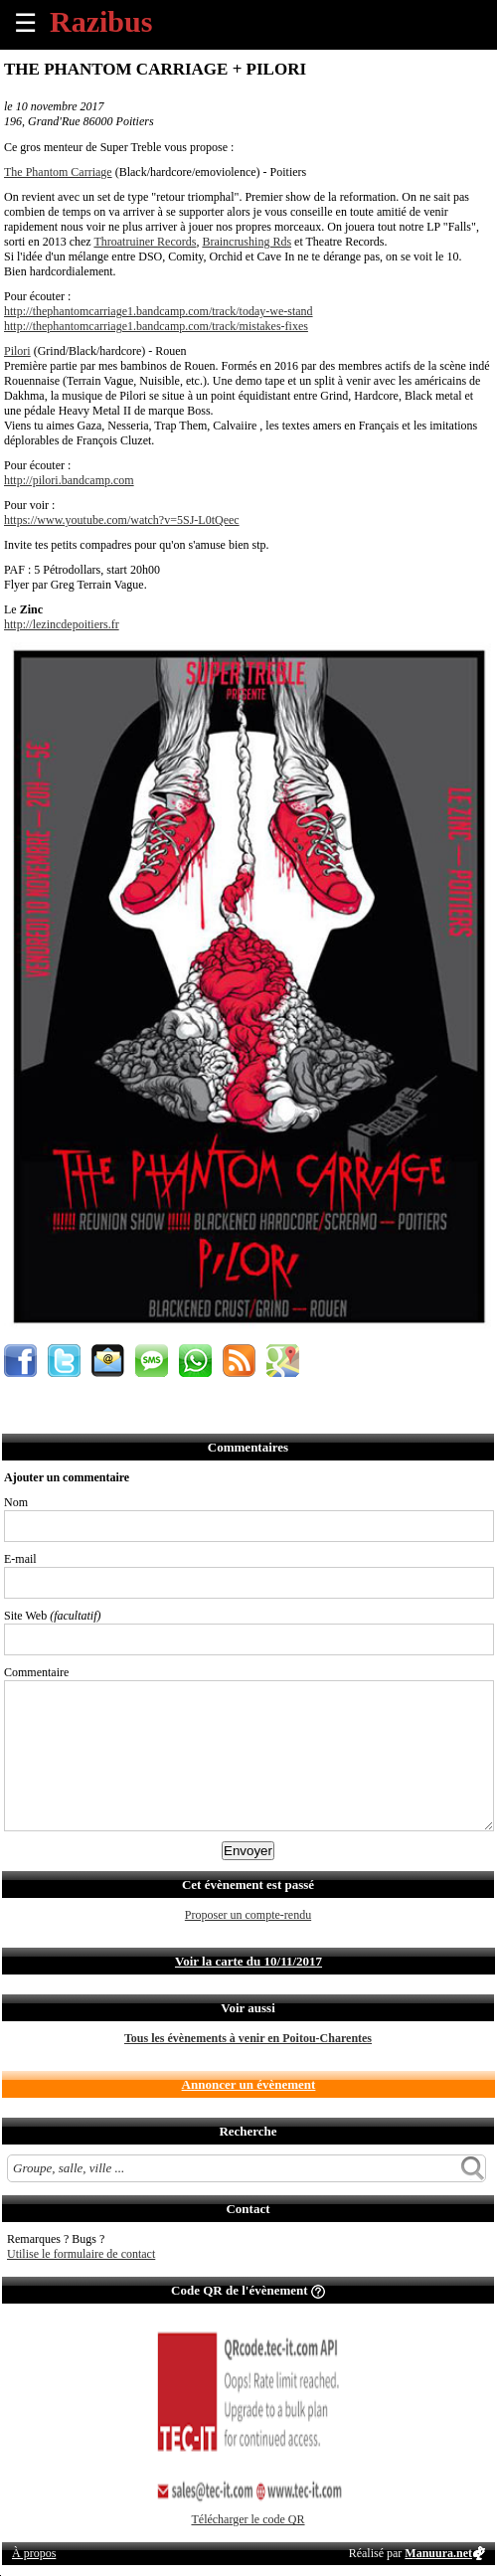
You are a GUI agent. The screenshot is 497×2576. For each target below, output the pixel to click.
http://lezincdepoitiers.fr (61, 624)
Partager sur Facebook (20, 1360)
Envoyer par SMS (151, 1360)
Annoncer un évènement (249, 2084)
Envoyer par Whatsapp (195, 1360)
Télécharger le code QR (247, 2519)
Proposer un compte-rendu (248, 1915)
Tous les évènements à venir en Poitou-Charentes (248, 2038)
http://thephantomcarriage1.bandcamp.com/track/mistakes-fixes (156, 326)
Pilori (17, 351)
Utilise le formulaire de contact (81, 2254)
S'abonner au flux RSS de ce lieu (239, 1360)
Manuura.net (438, 2553)
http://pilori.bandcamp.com (69, 480)
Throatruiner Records (144, 242)
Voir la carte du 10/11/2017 (248, 1961)
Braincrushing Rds (246, 242)
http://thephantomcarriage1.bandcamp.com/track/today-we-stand (158, 311)
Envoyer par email (107, 1360)
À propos (34, 2553)
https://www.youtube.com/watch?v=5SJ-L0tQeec (122, 520)
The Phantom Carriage (58, 172)
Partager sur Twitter (64, 1360)
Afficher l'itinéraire (282, 1360)
